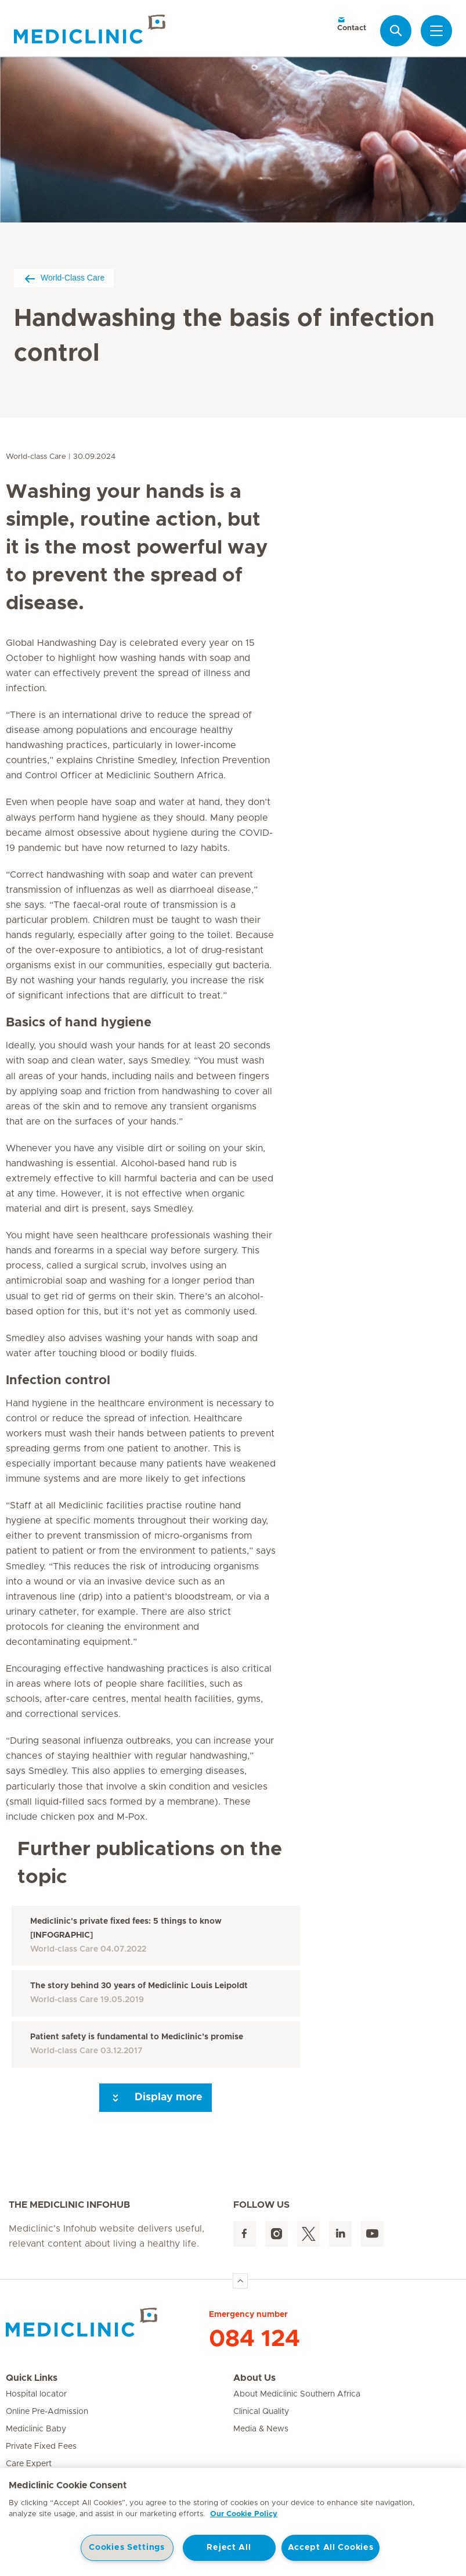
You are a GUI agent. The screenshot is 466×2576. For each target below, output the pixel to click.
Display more (156, 2098)
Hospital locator (36, 2394)
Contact (351, 23)
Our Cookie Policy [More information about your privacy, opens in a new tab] (243, 2514)
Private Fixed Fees (41, 2446)
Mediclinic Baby (36, 2429)
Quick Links (31, 2378)
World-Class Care (63, 278)
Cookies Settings (127, 2547)
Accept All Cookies (331, 2547)
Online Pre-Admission (47, 2412)
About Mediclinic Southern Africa (296, 2394)
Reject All (229, 2547)
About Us (254, 2378)
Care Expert (29, 2464)
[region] (233, 2522)
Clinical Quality (261, 2412)
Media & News (260, 2429)
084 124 (254, 2339)
